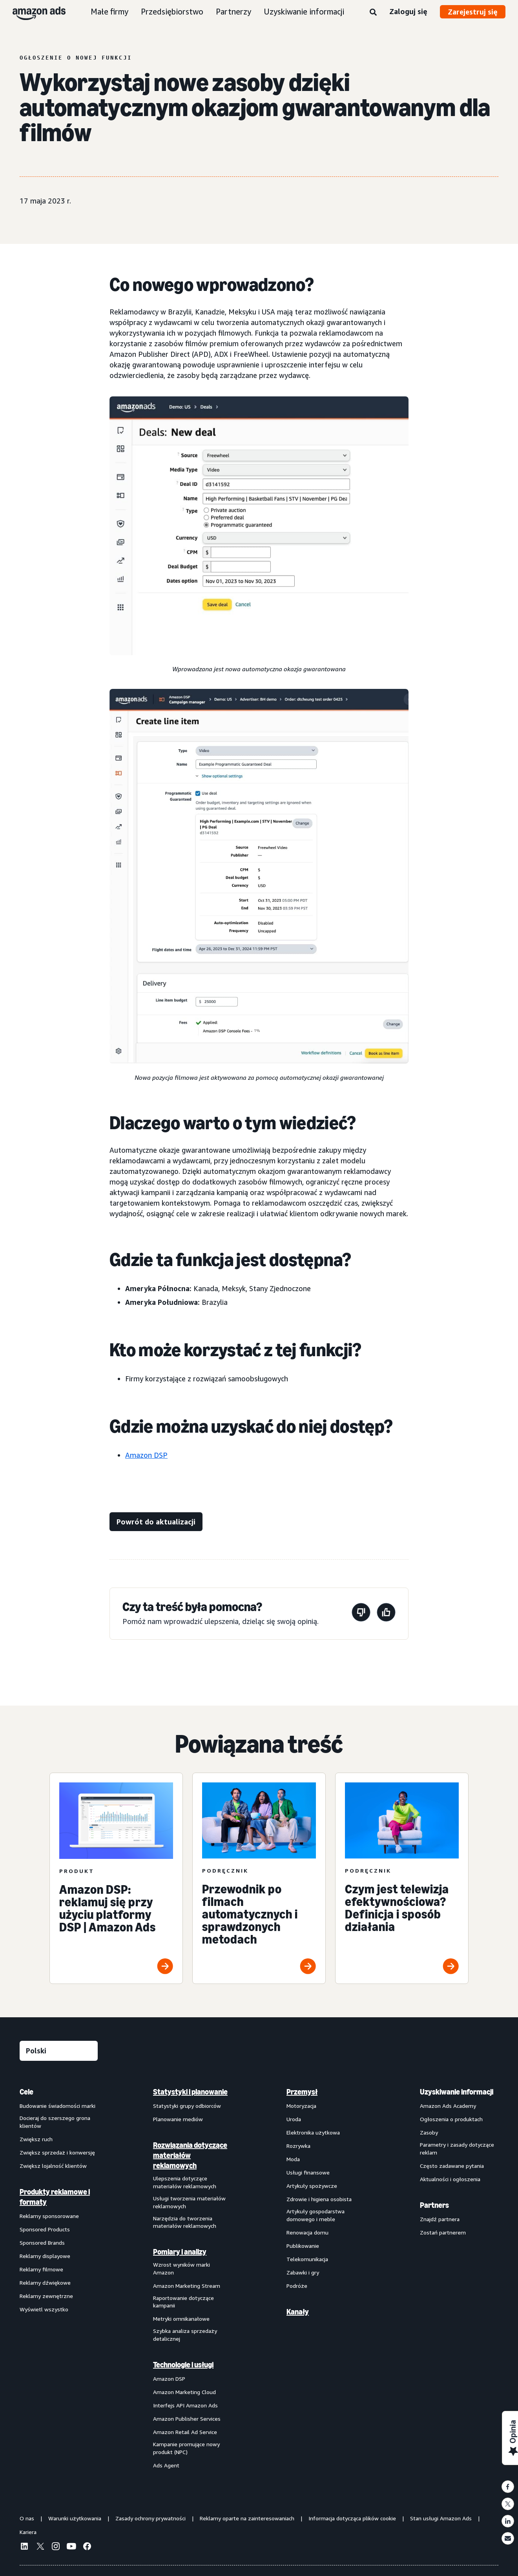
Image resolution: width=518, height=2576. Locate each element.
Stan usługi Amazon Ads (441, 2518)
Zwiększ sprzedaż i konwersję (57, 2152)
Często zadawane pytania (452, 2165)
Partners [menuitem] (434, 2205)
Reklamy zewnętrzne (46, 2296)
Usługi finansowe (308, 2172)
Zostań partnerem (443, 2232)
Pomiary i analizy (179, 2251)
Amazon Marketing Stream (186, 2285)
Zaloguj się (408, 11)
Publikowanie (302, 2245)
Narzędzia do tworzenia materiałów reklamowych (184, 2222)
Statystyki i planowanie (190, 2091)
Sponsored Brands (42, 2242)
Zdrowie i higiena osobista (319, 2199)
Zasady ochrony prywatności (150, 2518)
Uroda (293, 2119)
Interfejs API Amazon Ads (185, 2405)
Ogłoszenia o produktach (451, 2119)
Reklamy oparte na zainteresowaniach (247, 2518)
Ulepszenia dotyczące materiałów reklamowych (184, 2182)
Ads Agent (166, 2465)
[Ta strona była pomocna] (386, 1613)
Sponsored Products (45, 2229)
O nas (27, 2518)
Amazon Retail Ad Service (185, 2432)
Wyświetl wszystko (44, 2309)
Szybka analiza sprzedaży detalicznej (185, 2334)
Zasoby (429, 2132)
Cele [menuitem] (26, 2091)
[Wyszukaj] (373, 12)
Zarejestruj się (473, 11)
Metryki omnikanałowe (181, 2318)
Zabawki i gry (302, 2272)
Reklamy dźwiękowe (45, 2282)
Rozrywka (298, 2145)
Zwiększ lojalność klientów (53, 2165)
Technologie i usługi (183, 2364)
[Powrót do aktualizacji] (155, 1521)
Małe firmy (109, 11)
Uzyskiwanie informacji (304, 11)
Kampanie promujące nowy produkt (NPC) (186, 2448)
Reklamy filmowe (41, 2269)
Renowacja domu (307, 2232)
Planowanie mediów (178, 2119)
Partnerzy (233, 11)
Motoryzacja (301, 2105)
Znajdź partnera (440, 2219)
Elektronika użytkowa (313, 2132)
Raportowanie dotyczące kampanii (183, 2301)
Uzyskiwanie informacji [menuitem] (456, 2091)
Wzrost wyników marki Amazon (181, 2268)
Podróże (296, 2285)
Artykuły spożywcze (311, 2185)
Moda (293, 2159)
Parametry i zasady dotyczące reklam (457, 2148)
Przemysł (301, 2091)
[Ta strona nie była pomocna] (361, 1613)
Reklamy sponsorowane (49, 2216)
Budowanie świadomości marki (57, 2105)
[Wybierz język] (59, 2051)
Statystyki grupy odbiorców (187, 2105)
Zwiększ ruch (36, 2139)
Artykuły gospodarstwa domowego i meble (315, 2215)
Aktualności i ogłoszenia (450, 2179)
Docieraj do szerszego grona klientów (55, 2122)
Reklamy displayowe (45, 2256)
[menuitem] (59, 2278)
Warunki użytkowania (74, 2518)
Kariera (28, 2532)
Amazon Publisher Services (187, 2418)
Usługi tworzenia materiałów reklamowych (189, 2202)
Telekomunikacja (307, 2259)
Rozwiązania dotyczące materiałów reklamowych (190, 2155)
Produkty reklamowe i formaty (55, 2197)
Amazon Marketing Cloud (184, 2392)
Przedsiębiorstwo (172, 11)
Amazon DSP (146, 1455)
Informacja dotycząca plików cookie (352, 2518)
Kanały (297, 2311)
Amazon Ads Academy (448, 2105)
